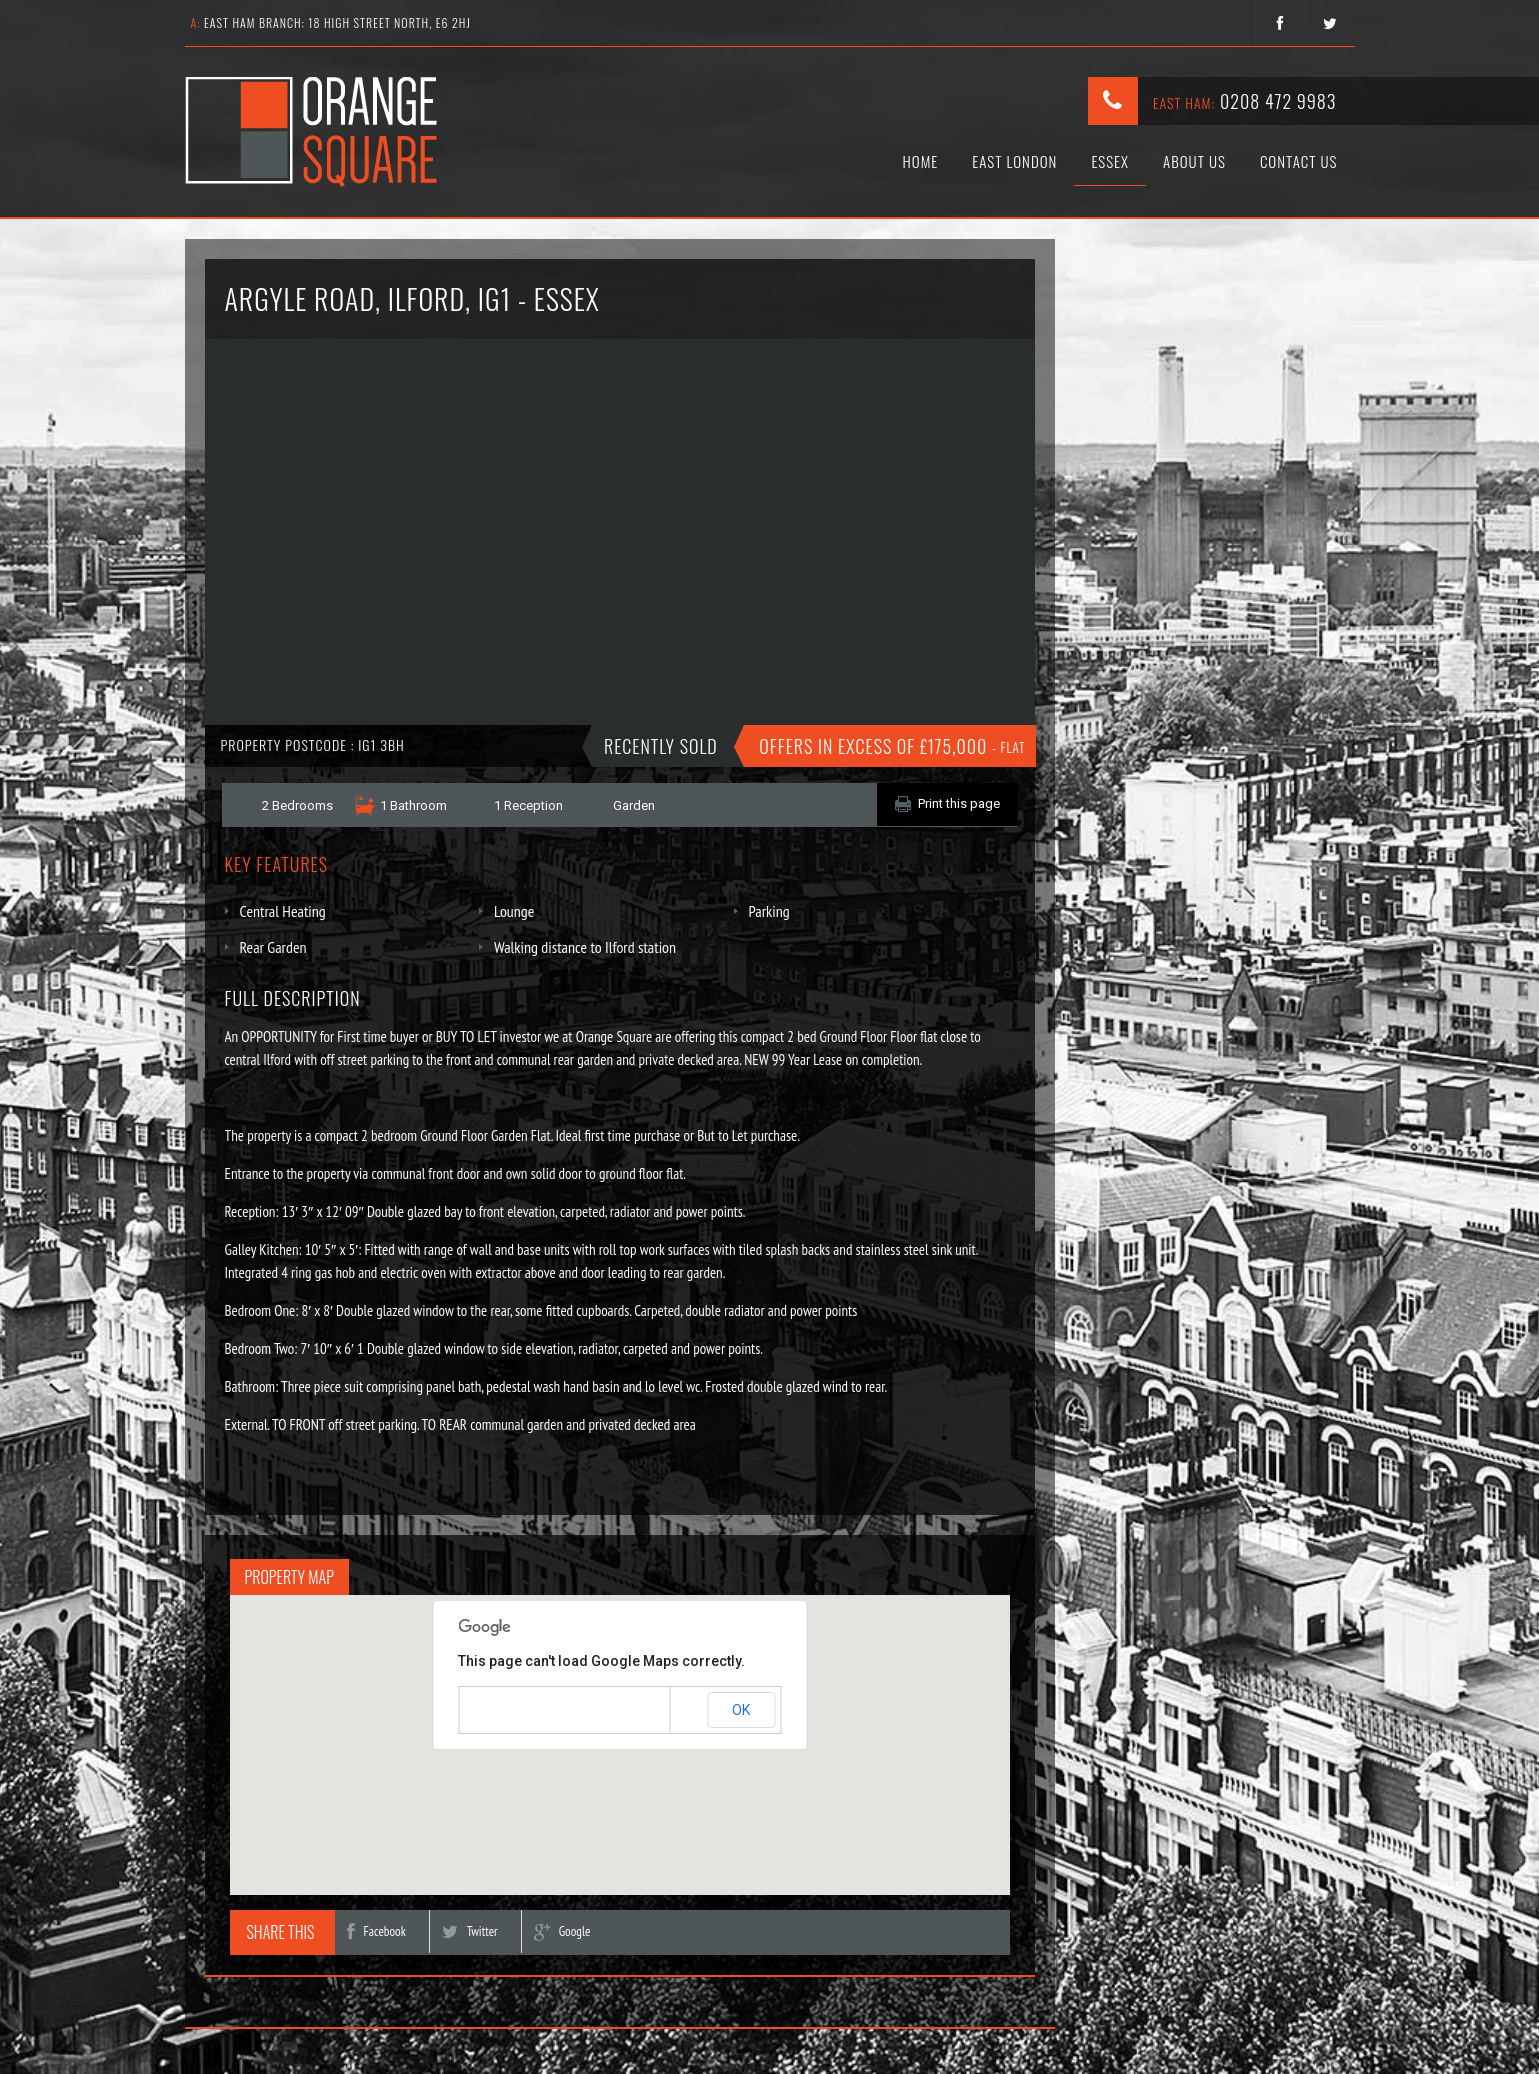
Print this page (959, 803)
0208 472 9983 (1278, 101)
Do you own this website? (534, 1711)
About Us (1194, 161)
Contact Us (1299, 161)
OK (741, 1710)
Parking (769, 911)
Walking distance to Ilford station (585, 947)
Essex (1110, 161)
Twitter (470, 1931)
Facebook (376, 1931)
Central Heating (283, 911)
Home (921, 161)
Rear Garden (273, 947)
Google (562, 1931)
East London (1014, 161)
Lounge (514, 911)
